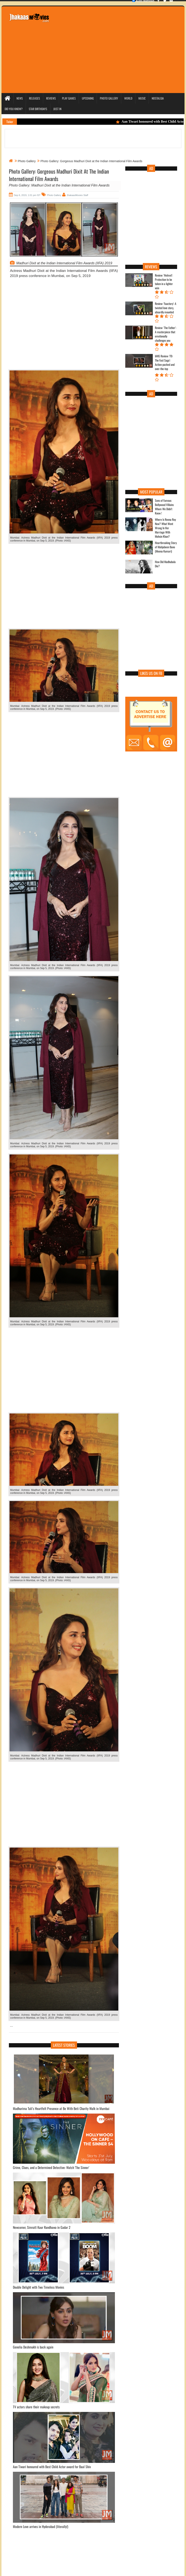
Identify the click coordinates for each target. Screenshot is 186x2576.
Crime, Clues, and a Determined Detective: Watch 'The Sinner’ (51, 2167)
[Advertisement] (39, 324)
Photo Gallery (109, 98)
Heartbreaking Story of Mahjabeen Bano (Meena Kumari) (166, 547)
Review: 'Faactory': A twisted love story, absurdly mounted (165, 308)
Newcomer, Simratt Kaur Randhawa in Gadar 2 (41, 2227)
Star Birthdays (38, 109)
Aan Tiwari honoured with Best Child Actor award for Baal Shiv (52, 2466)
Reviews (51, 98)
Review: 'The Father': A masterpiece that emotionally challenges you (165, 334)
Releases (34, 98)
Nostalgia (158, 98)
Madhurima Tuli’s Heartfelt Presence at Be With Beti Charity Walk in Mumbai (61, 2108)
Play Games (69, 98)
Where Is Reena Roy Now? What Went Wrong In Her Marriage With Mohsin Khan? (165, 528)
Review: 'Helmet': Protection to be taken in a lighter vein (164, 281)
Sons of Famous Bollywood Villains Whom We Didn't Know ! (164, 506)
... (11, 2026)
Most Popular (151, 492)
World (128, 98)
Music (142, 98)
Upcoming (88, 98)
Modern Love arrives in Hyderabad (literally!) (40, 2526)
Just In (57, 109)
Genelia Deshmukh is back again (33, 2347)
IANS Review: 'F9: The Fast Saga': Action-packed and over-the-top (165, 362)
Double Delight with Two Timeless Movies (38, 2287)
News (20, 98)
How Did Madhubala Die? (165, 564)
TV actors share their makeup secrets (36, 2406)
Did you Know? (14, 109)
